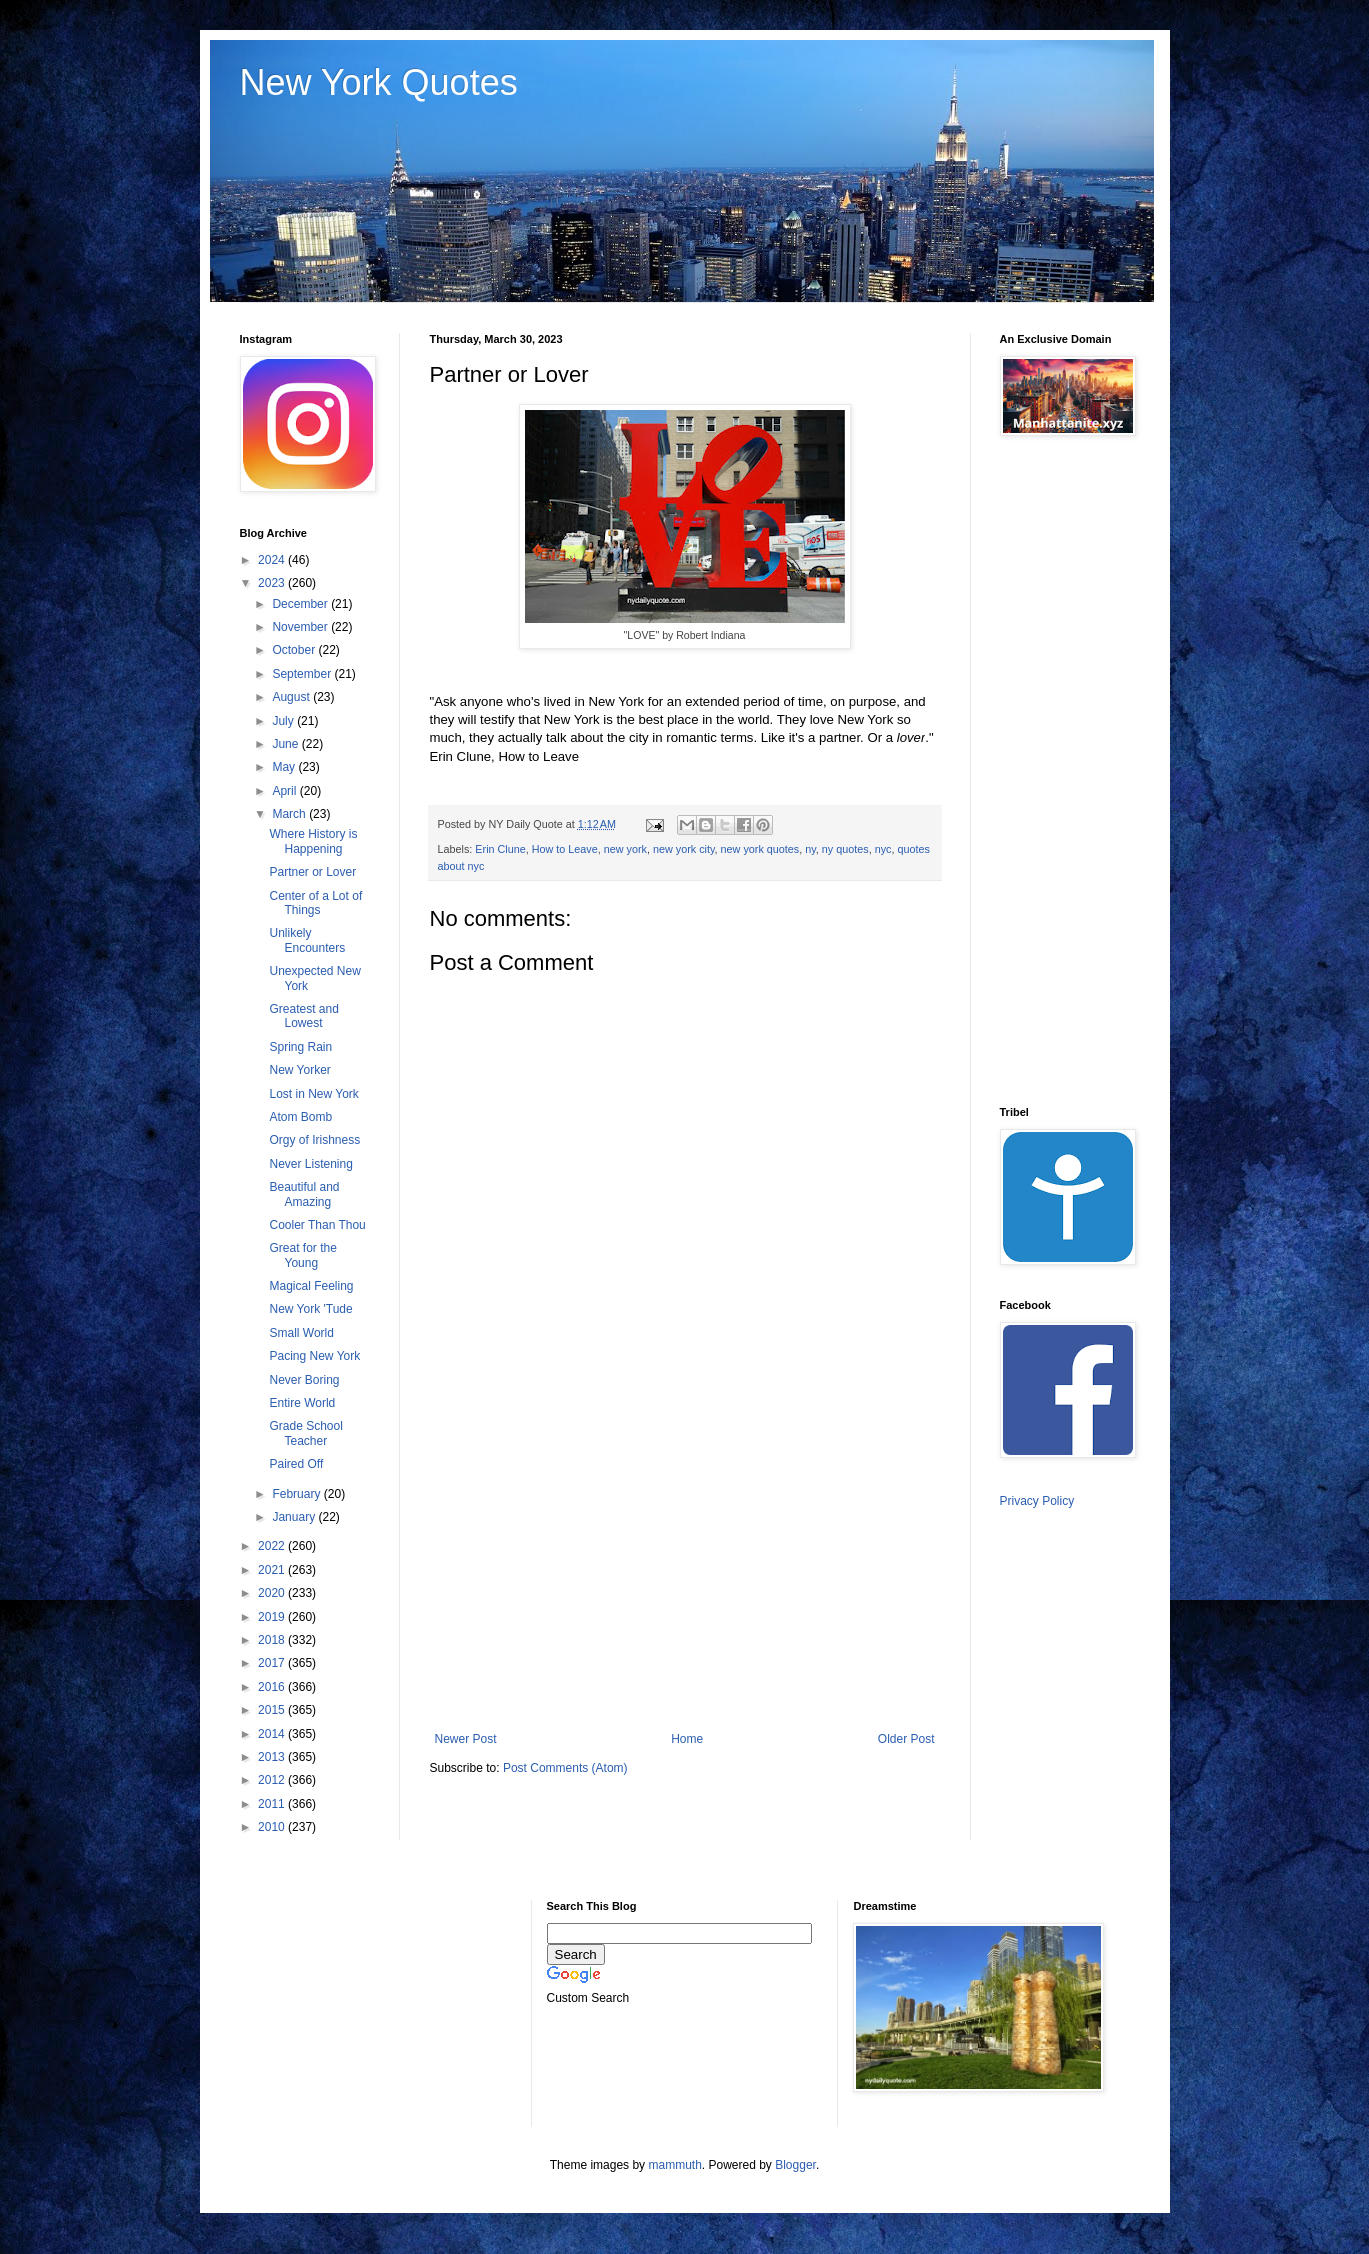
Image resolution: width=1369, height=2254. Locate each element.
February (297, 1494)
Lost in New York (313, 1094)
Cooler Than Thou (317, 1225)
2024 (273, 560)
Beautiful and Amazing (304, 1194)
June (286, 744)
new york (625, 849)
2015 (273, 1710)
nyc (883, 849)
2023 (273, 583)
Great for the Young (302, 1255)
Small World (301, 1333)
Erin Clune (500, 849)
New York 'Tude (310, 1309)
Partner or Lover (312, 872)
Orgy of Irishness (314, 1140)
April (285, 791)
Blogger (795, 2165)
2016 (273, 1687)
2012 (273, 1780)
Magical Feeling (311, 1286)
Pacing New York (314, 1356)
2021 (273, 1570)
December (301, 604)
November (301, 627)
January (295, 1517)
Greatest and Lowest (303, 1016)
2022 (273, 1546)
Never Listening (310, 1164)
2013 (273, 1757)
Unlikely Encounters (307, 940)
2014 (273, 1734)
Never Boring (304, 1380)
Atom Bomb (300, 1117)
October (295, 650)
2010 (273, 1827)
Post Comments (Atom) (565, 1768)
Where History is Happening (313, 841)
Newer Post (466, 1739)
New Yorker (299, 1070)
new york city (684, 849)
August (292, 697)
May (285, 767)
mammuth (674, 2165)
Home (687, 1739)
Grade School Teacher (305, 1433)
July (284, 721)
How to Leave (565, 849)
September (303, 674)
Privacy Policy (1037, 1501)
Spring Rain (300, 1047)
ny (810, 849)
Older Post (906, 1739)
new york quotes (760, 849)
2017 (273, 1663)
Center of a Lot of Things (315, 903)
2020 (273, 1593)
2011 (273, 1804)
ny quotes (845, 849)
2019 (273, 1617)
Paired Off (296, 1464)
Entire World (302, 1403)
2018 (273, 1640)
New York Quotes (379, 82)
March (290, 814)
